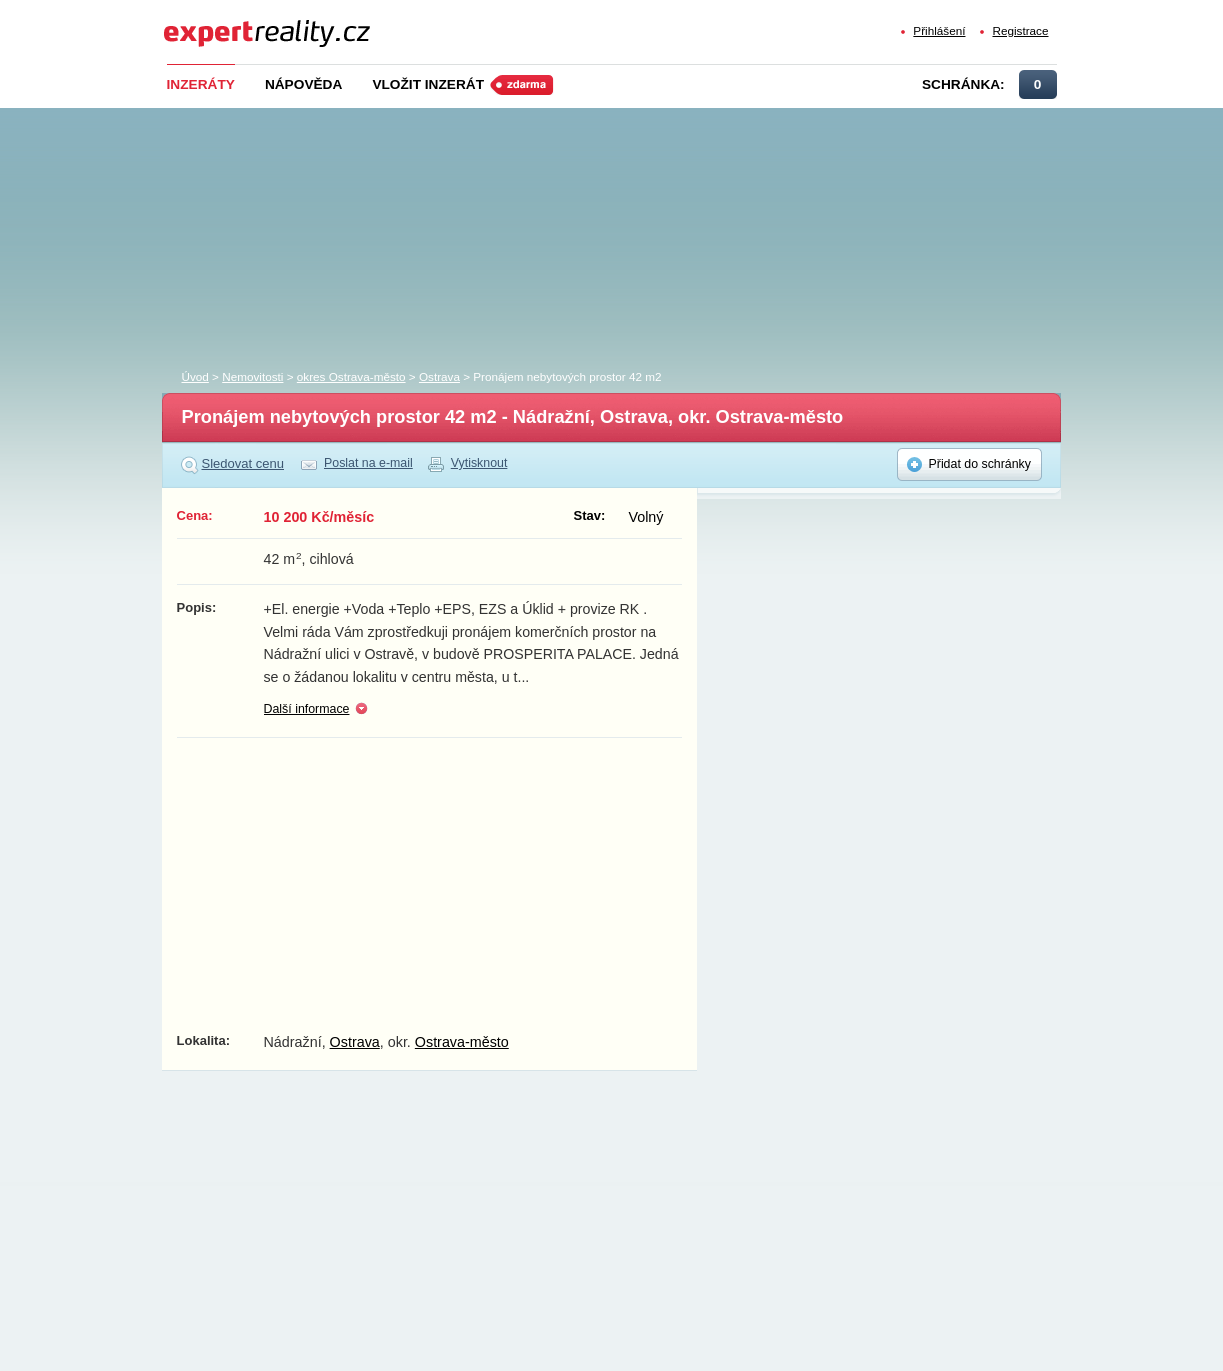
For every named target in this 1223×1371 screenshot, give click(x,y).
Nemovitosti (252, 376)
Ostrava (439, 376)
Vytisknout (479, 463)
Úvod (195, 376)
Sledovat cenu (243, 463)
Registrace (1020, 30)
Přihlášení (939, 30)
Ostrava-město (462, 1042)
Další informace (307, 709)
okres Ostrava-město (351, 376)
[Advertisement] (645, 233)
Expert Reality (200, 21)
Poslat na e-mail (368, 463)
